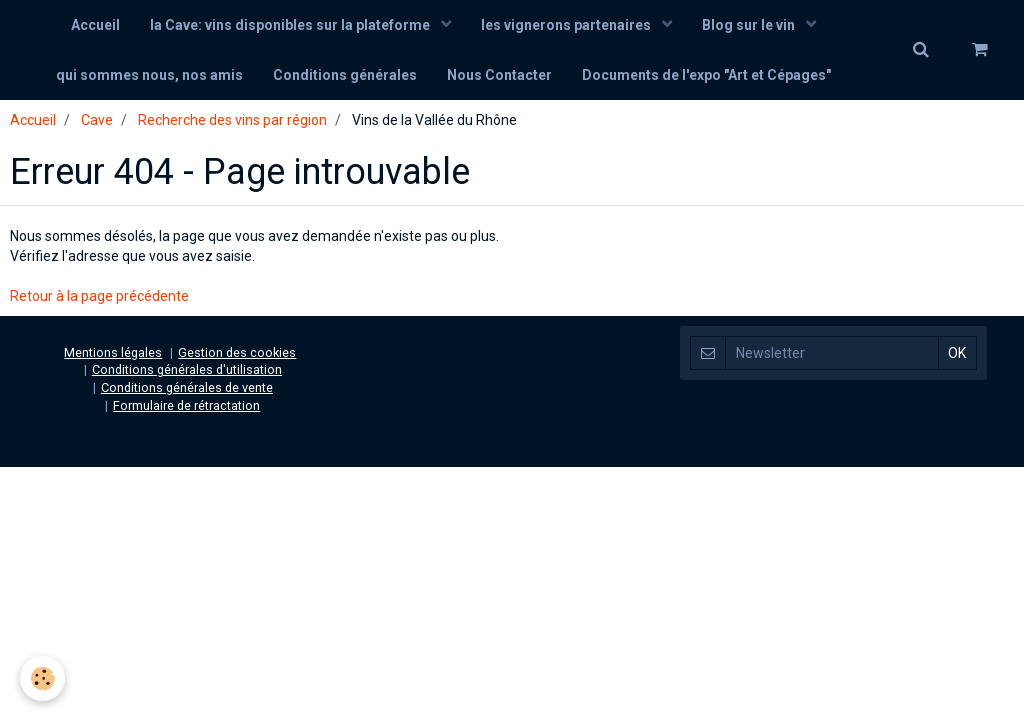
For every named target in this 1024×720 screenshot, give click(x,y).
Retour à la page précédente (99, 296)
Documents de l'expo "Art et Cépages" (706, 75)
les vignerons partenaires (567, 25)
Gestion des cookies (237, 352)
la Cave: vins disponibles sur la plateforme (291, 25)
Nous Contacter (499, 75)
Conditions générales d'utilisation (187, 369)
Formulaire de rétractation (186, 405)
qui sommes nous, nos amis (149, 75)
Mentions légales (113, 352)
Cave (97, 120)
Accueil (95, 25)
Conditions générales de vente (187, 387)
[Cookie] (42, 678)
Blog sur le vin (750, 25)
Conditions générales (345, 75)
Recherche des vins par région (232, 120)
